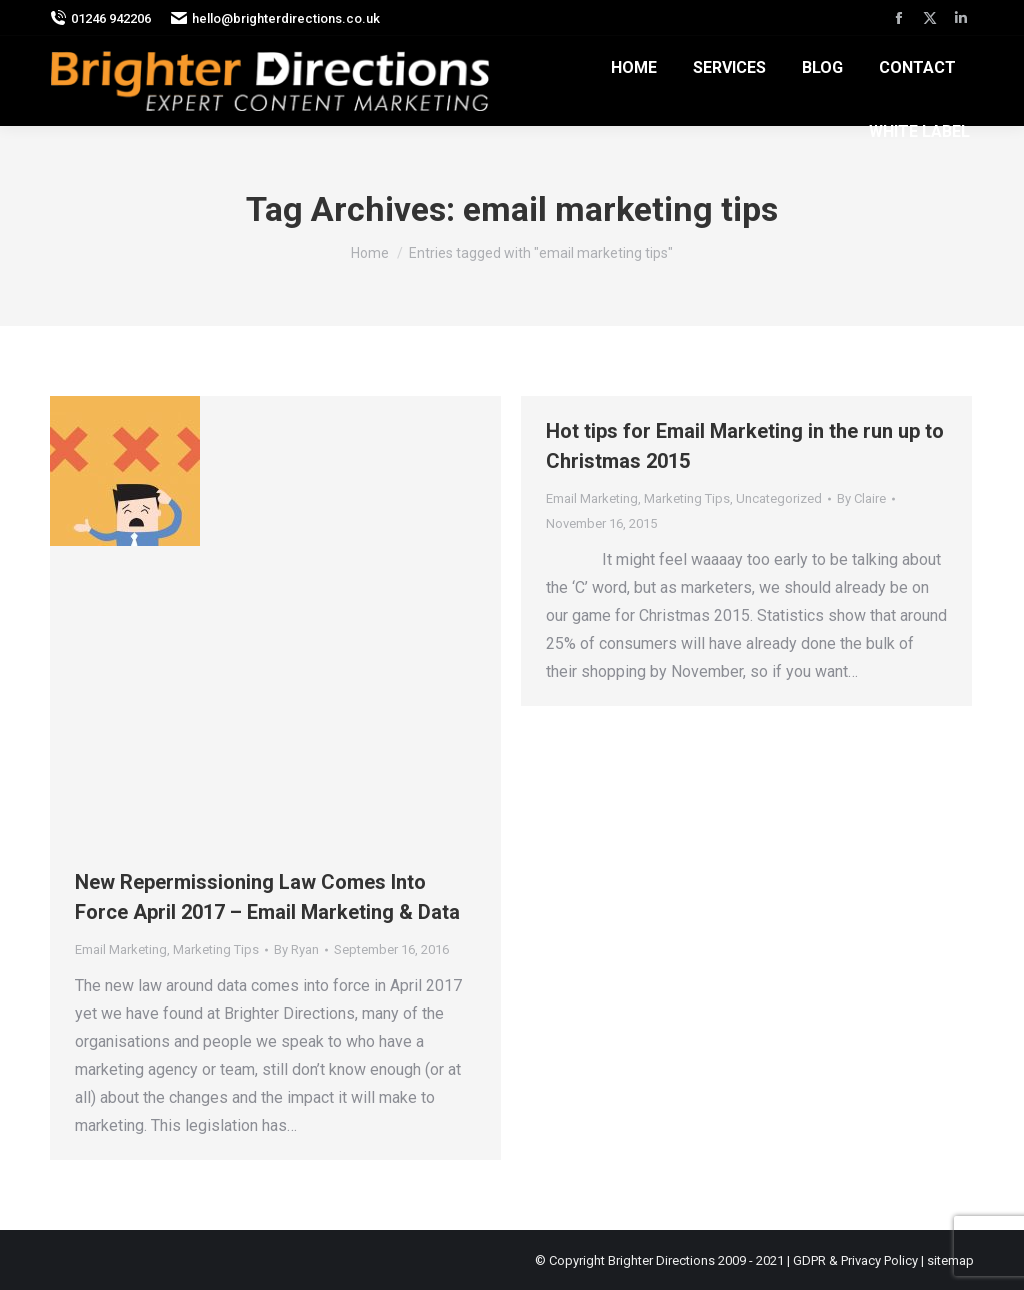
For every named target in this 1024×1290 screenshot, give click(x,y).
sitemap (950, 1260)
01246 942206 (100, 18)
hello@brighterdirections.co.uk (275, 18)
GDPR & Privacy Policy (855, 1260)
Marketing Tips (216, 949)
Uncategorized (779, 498)
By (296, 949)
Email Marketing (121, 949)
